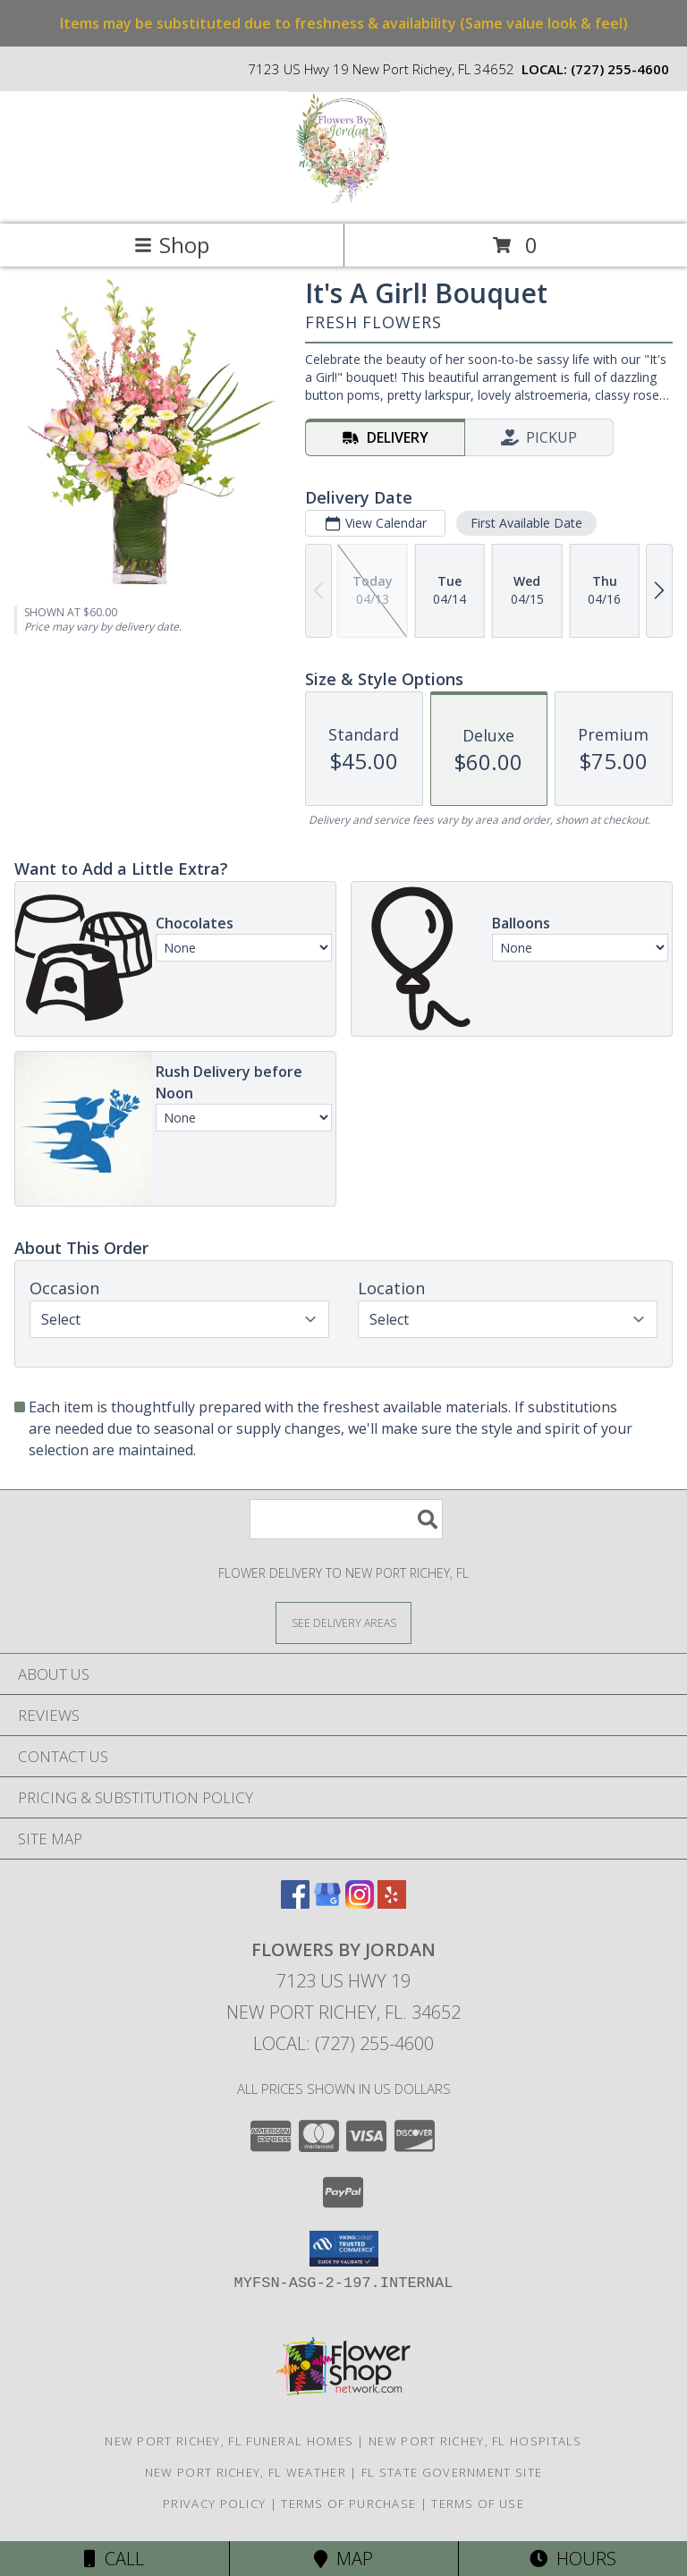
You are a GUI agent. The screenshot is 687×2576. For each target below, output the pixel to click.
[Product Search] (346, 1519)
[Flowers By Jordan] (344, 198)
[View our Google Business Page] (327, 1903)
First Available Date (526, 522)
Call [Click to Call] (114, 2558)
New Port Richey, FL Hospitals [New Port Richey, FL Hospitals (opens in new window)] (475, 2441)
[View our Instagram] (359, 1903)
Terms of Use (477, 2504)
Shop (171, 244)
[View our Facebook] (295, 1903)
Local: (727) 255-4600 (343, 2043)
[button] (344, 2249)
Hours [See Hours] (573, 2558)
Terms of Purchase (348, 2504)
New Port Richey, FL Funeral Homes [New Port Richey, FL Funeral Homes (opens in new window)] (229, 2441)
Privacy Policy (214, 2504)
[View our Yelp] (391, 1903)
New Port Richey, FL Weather (245, 2472)
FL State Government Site (451, 2472)
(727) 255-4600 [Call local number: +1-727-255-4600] (620, 69)
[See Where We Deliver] (343, 1622)
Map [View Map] (343, 2558)
